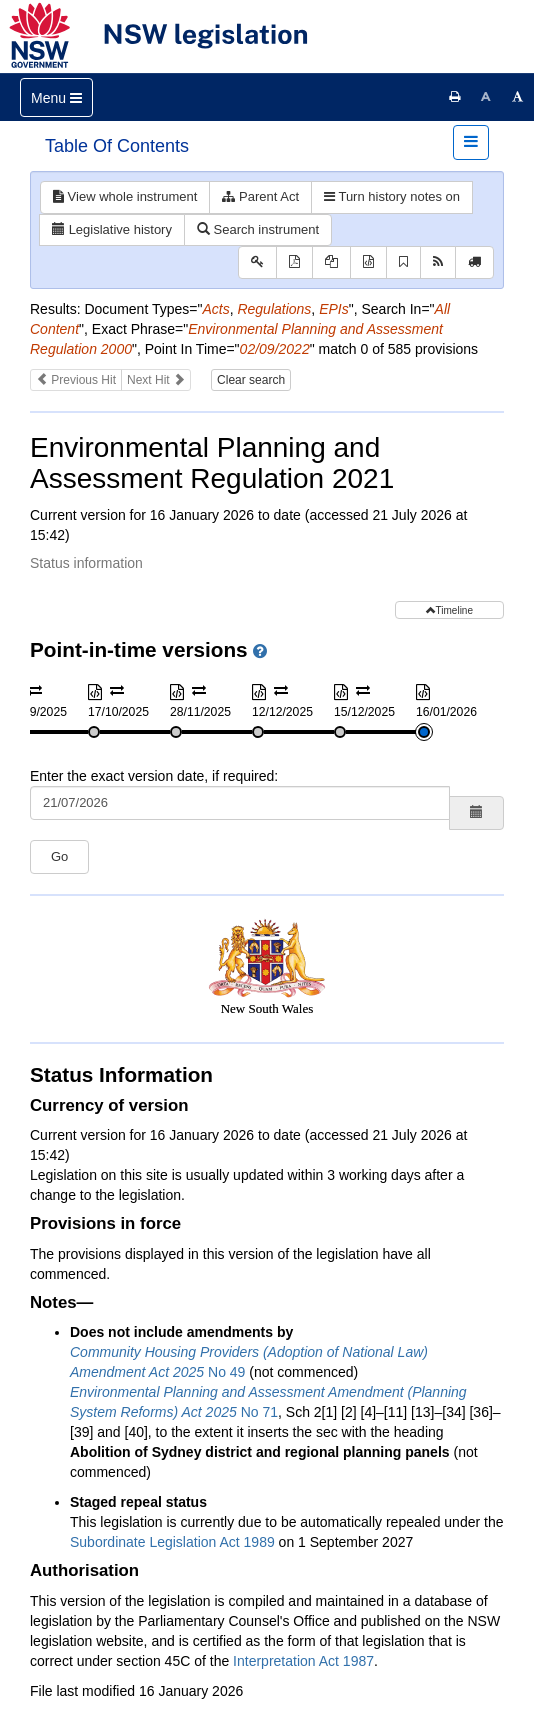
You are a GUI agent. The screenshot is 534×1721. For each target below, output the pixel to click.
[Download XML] (368, 262)
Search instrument (258, 229)
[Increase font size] (518, 97)
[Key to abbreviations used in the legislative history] (257, 262)
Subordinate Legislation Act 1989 (172, 1542)
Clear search (251, 380)
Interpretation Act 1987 (303, 1661)
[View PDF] (294, 262)
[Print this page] (455, 97)
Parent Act (260, 196)
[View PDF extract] (331, 262)
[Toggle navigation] (56, 97)
